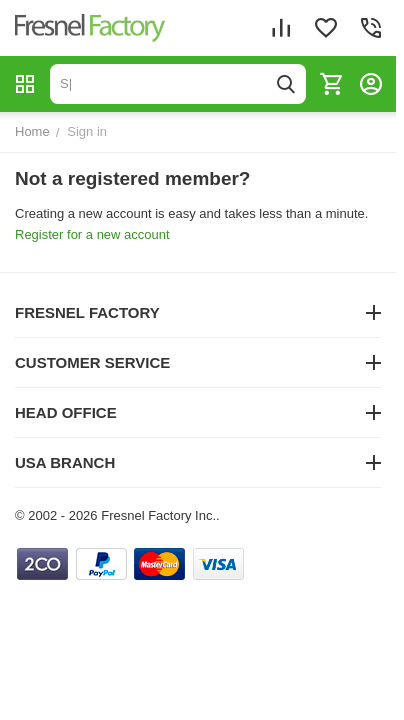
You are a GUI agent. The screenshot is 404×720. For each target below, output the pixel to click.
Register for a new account (92, 234)
